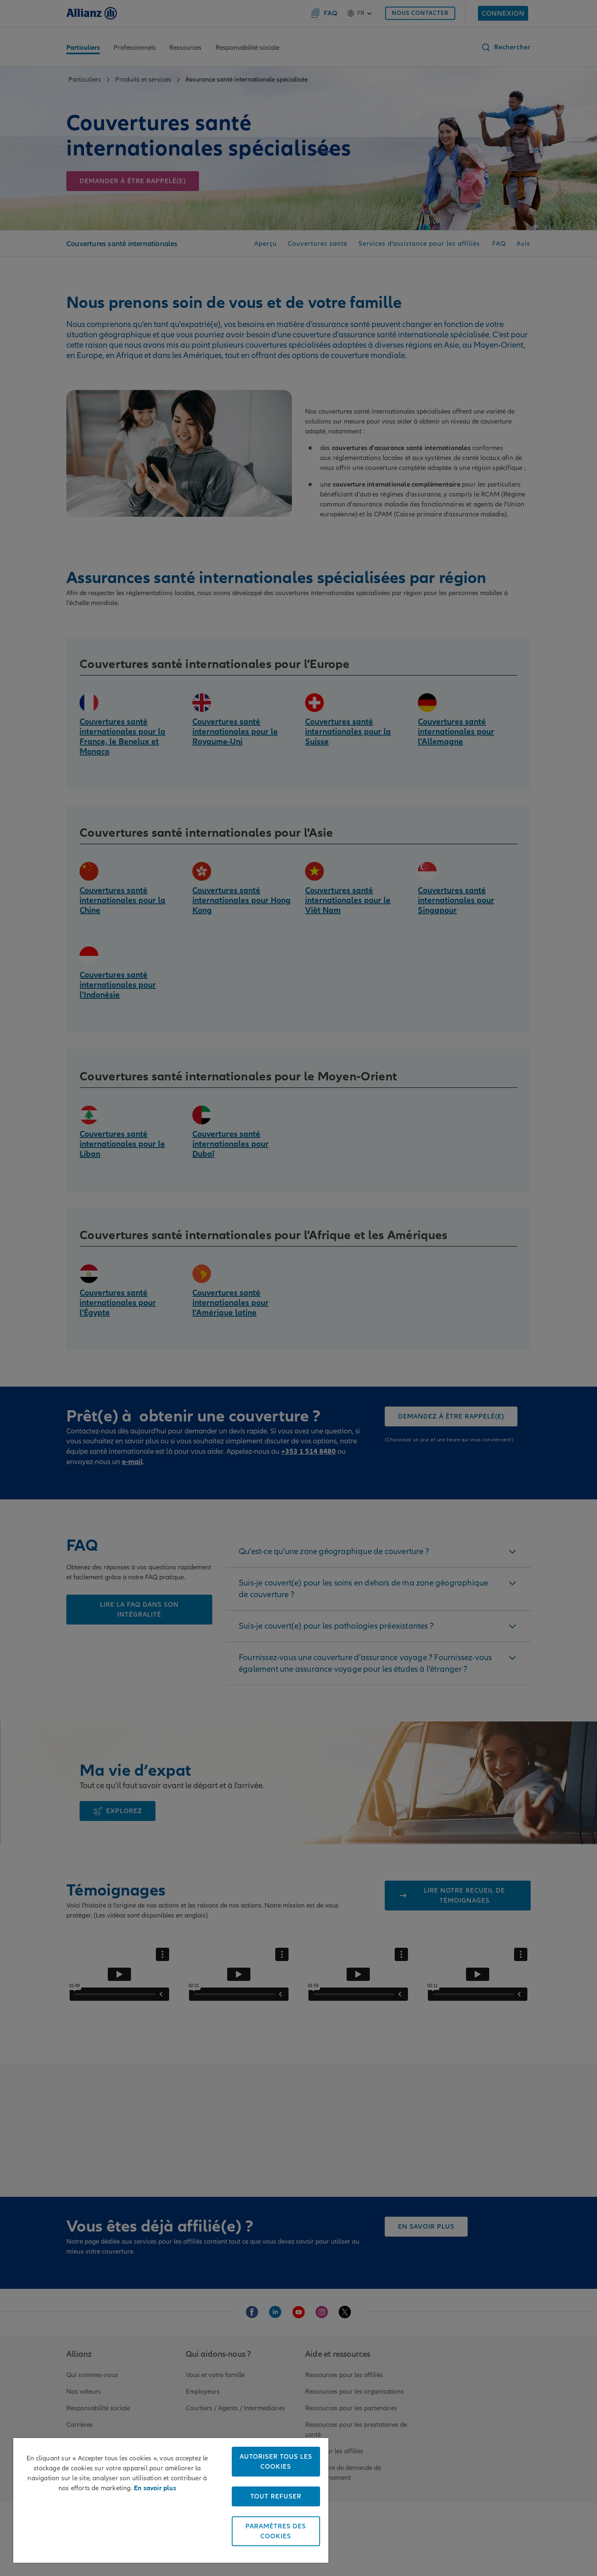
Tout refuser (275, 2496)
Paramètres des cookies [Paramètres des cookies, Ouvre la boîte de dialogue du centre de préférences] (275, 2531)
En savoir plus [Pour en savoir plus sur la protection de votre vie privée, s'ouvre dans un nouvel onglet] (155, 2488)
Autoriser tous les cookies (276, 2462)
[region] (170, 2500)
